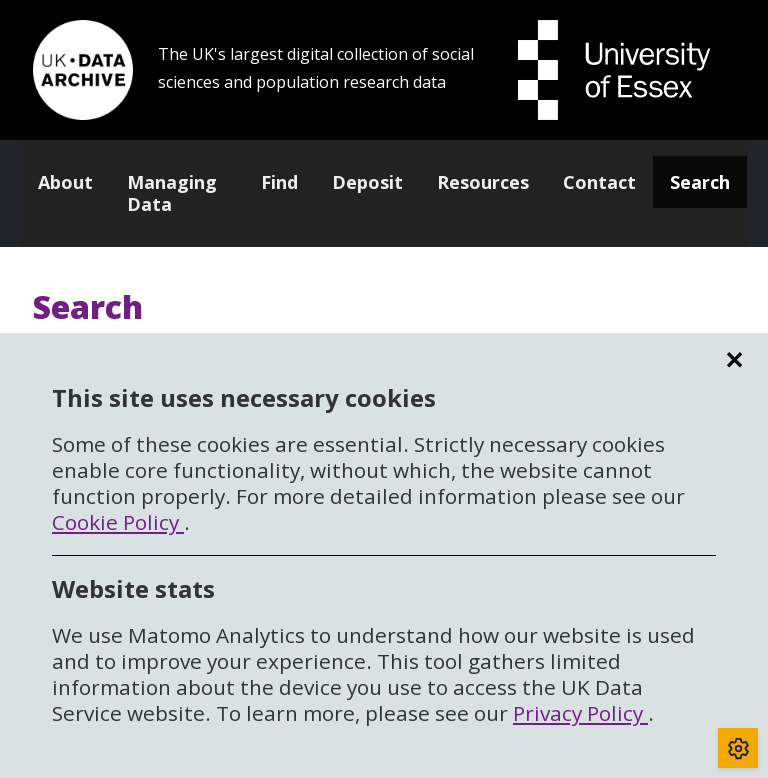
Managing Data (172, 193)
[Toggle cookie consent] (738, 748)
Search (700, 182)
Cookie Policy (118, 522)
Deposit (367, 182)
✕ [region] (734, 360)
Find (279, 182)
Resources (483, 182)
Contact (599, 182)
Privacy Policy (580, 713)
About (65, 182)
